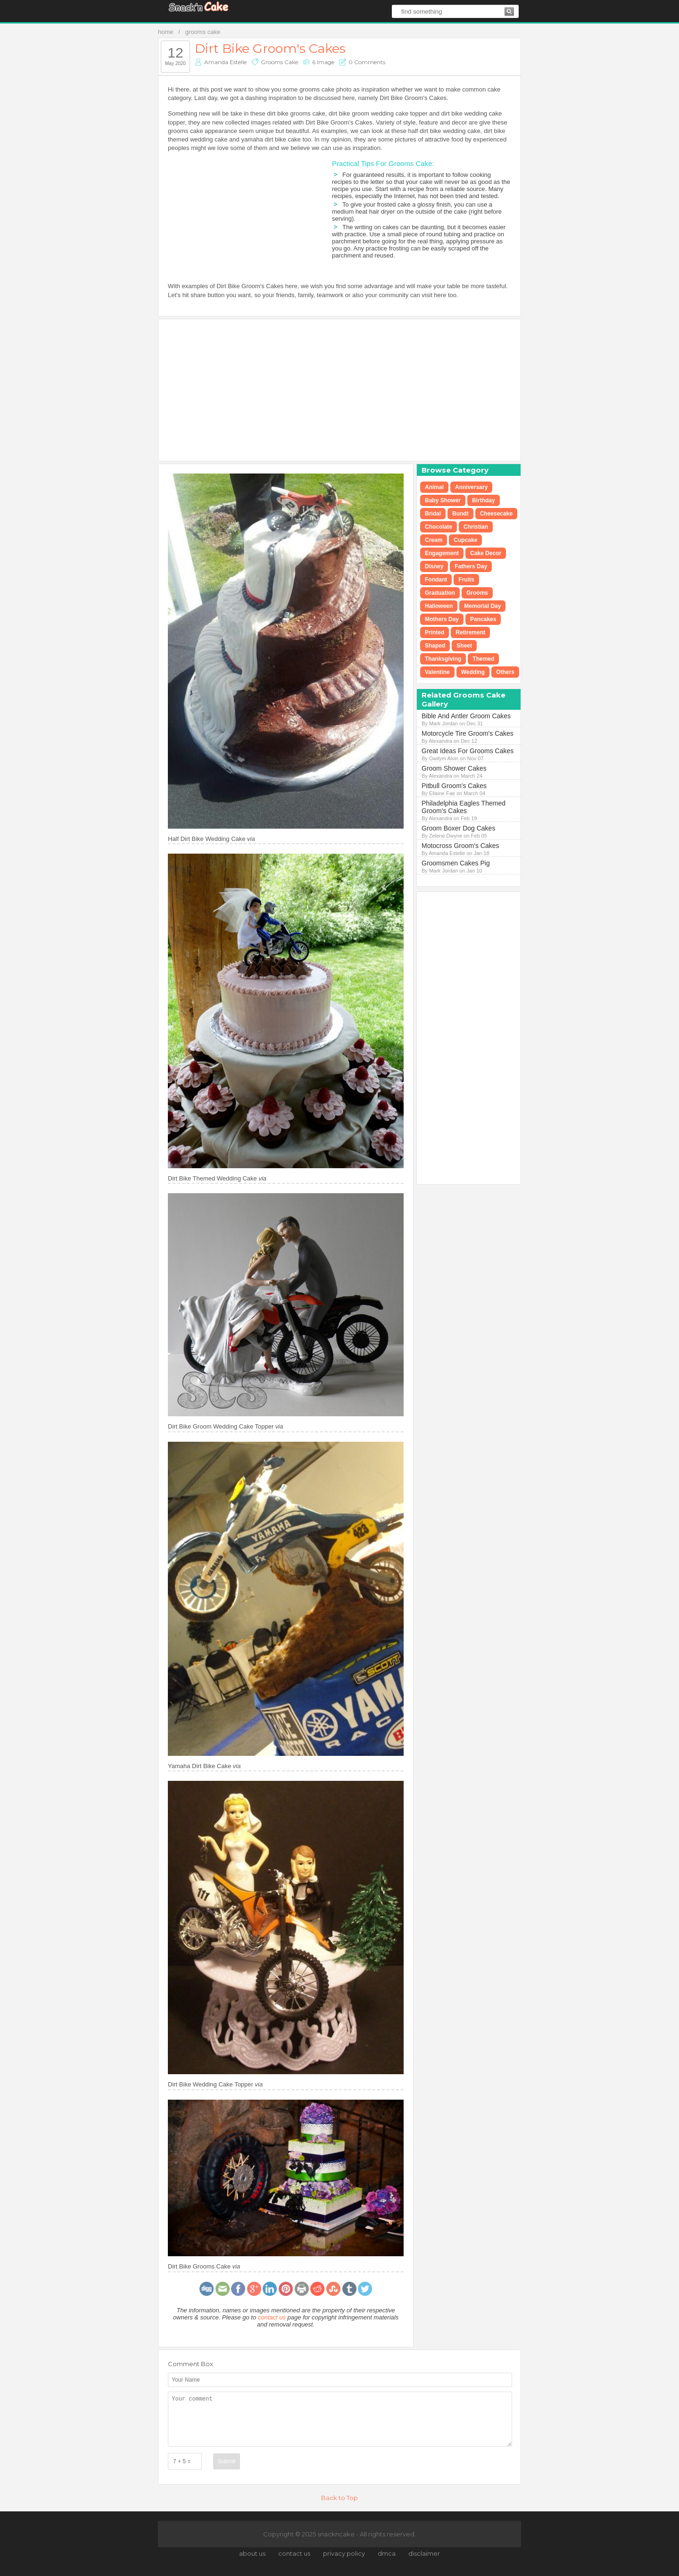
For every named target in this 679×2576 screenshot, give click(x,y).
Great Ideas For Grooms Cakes (467, 751)
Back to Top (339, 2497)
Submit (226, 2461)
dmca (387, 2553)
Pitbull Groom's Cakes (454, 785)
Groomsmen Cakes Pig (456, 863)
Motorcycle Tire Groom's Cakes (467, 733)
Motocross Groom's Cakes (460, 845)
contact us (272, 2317)
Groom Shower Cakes (454, 768)
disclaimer (424, 2553)
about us (252, 2553)
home (166, 31)
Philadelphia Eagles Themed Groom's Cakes (463, 806)
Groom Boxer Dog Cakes (458, 828)
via (251, 838)
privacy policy (344, 2553)
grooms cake (202, 31)
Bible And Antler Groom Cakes (466, 716)
